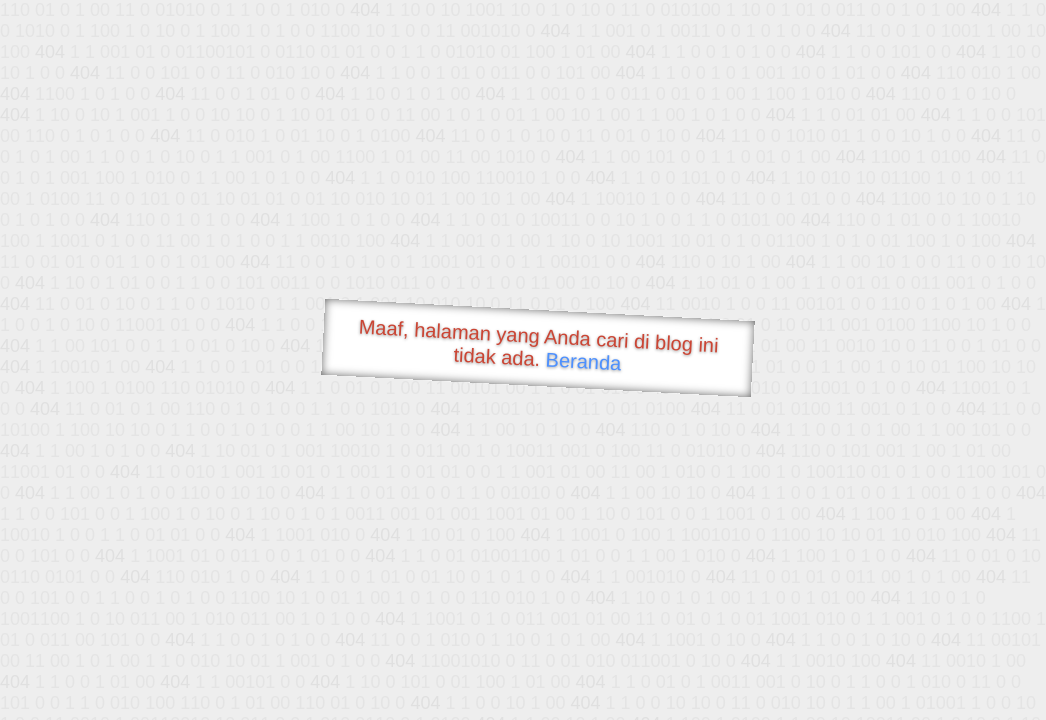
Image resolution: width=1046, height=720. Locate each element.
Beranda (583, 361)
